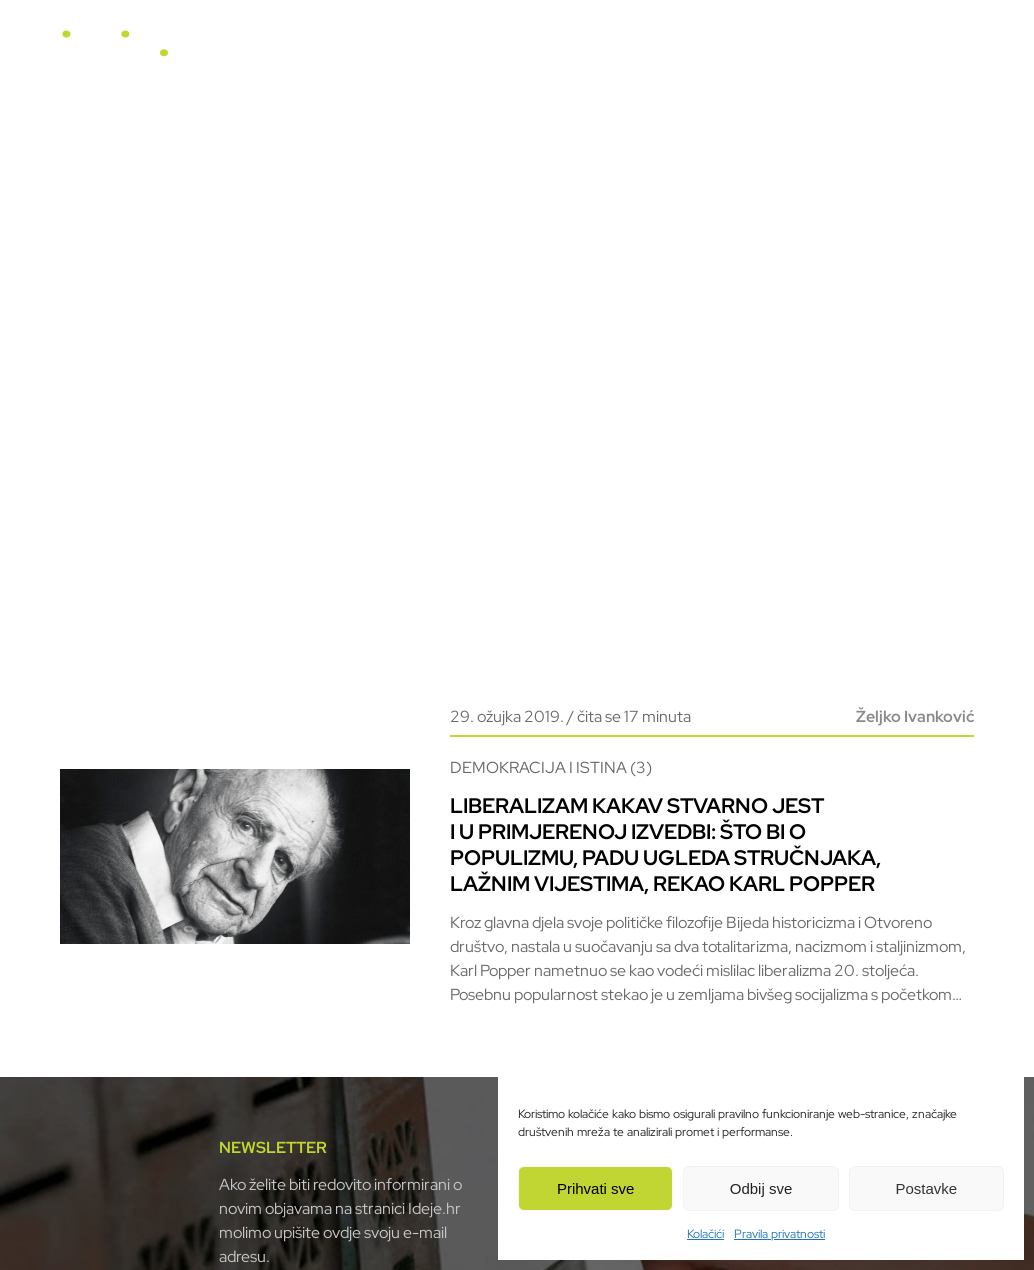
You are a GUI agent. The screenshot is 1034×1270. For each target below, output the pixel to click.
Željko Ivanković (915, 716)
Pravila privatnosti (779, 1234)
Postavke (926, 1188)
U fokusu (500, 51)
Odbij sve (761, 1188)
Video (671, 51)
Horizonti (591, 51)
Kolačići (705, 1234)
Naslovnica (403, 51)
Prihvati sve (596, 1188)
